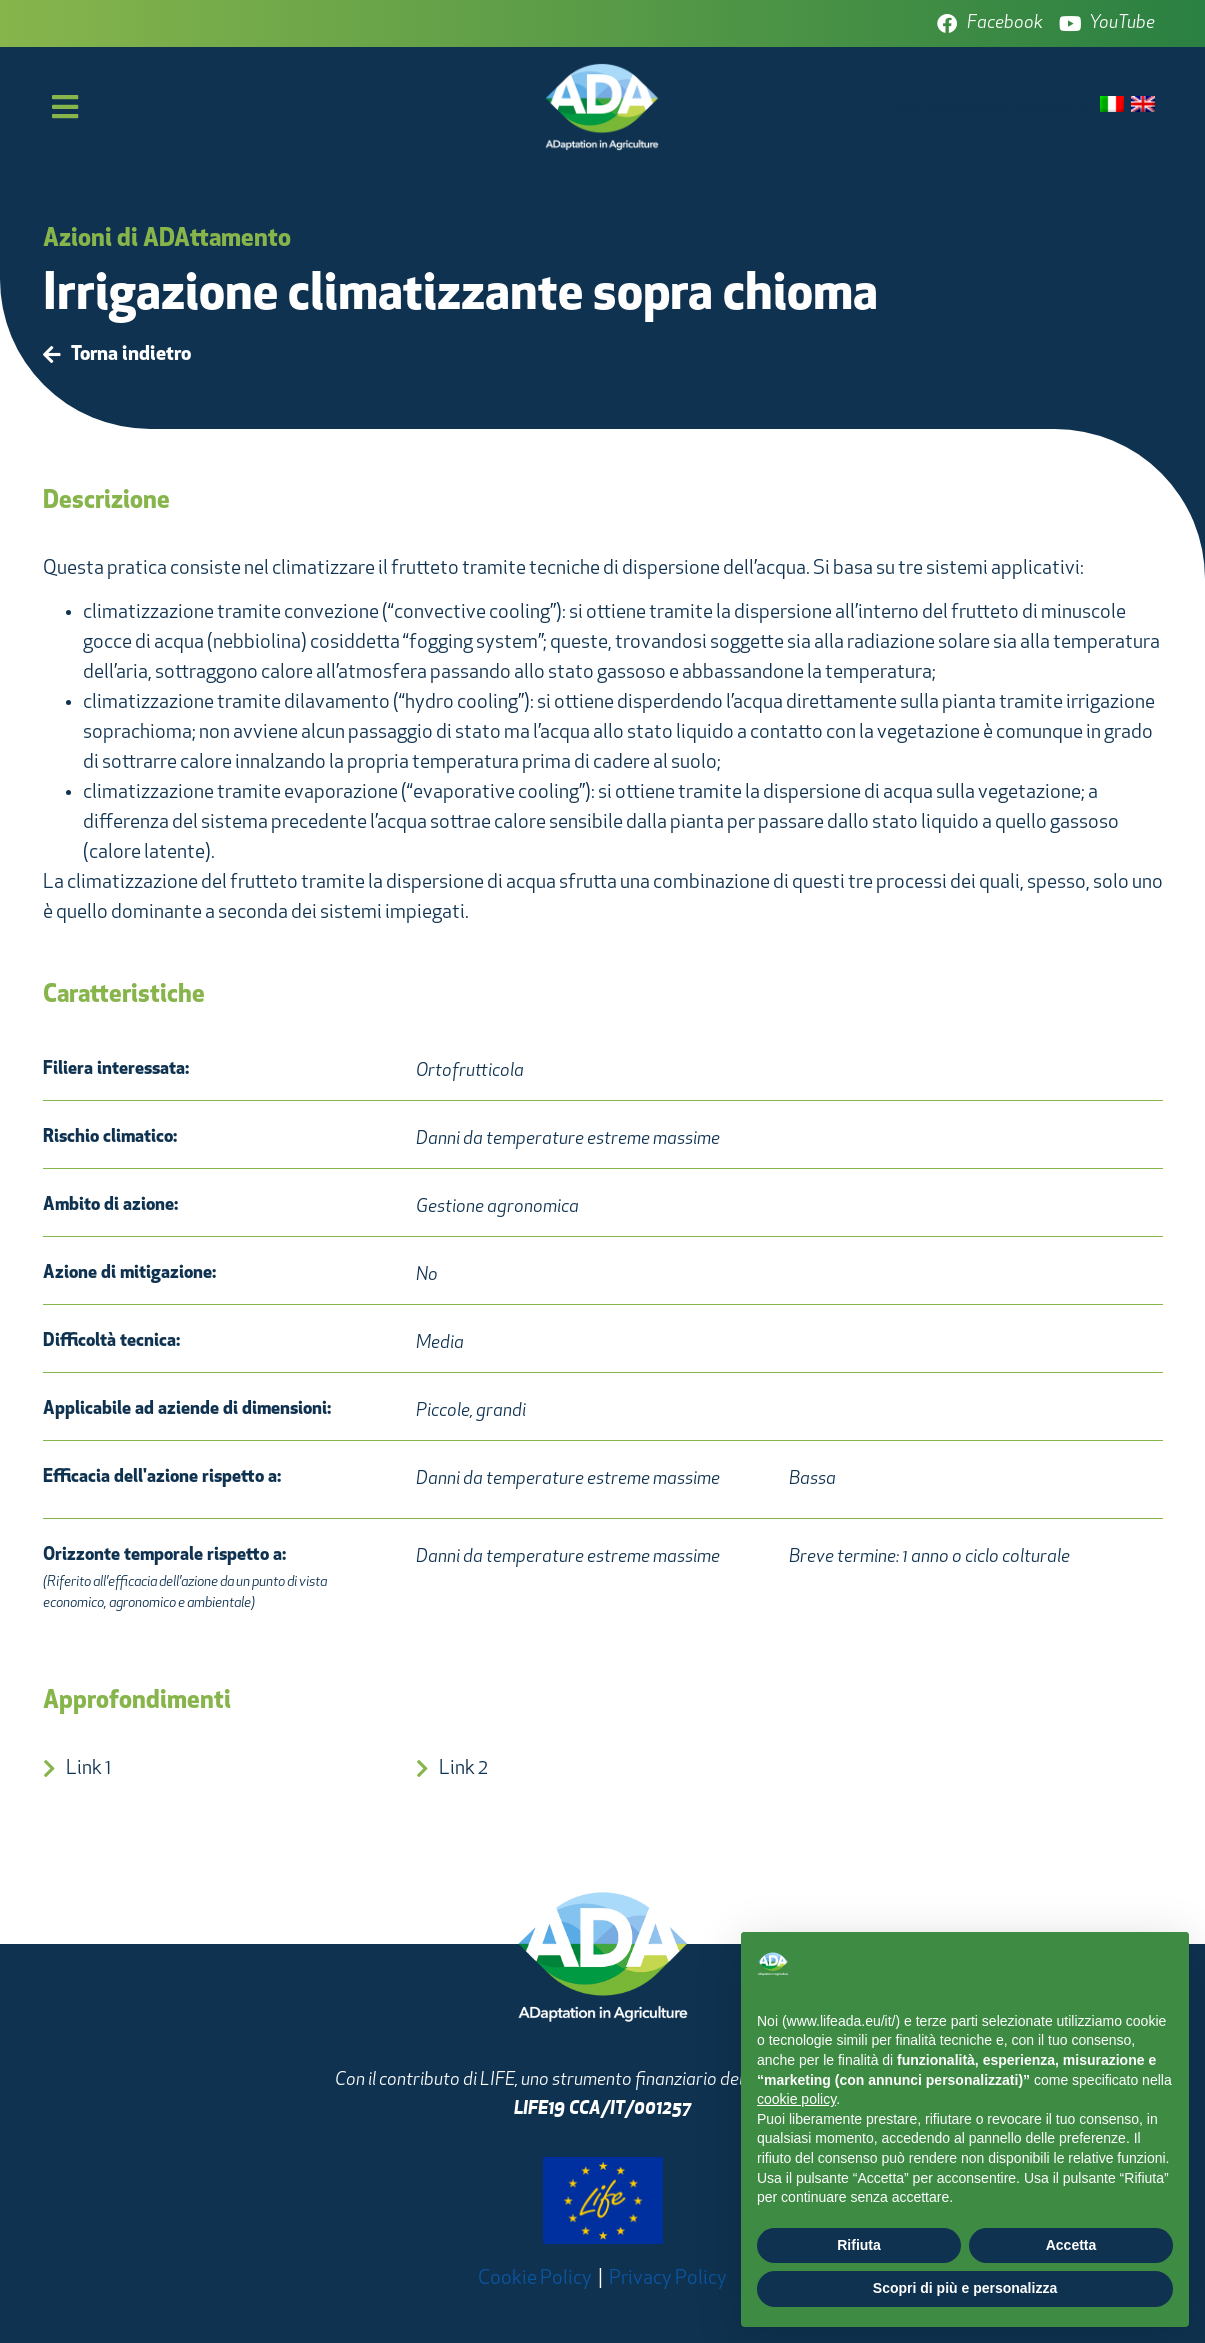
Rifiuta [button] (859, 2245)
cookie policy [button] (796, 2099)
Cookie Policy (535, 2279)
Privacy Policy (668, 2279)
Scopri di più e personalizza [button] (965, 2288)
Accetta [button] (1071, 2245)
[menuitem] (1112, 105)
